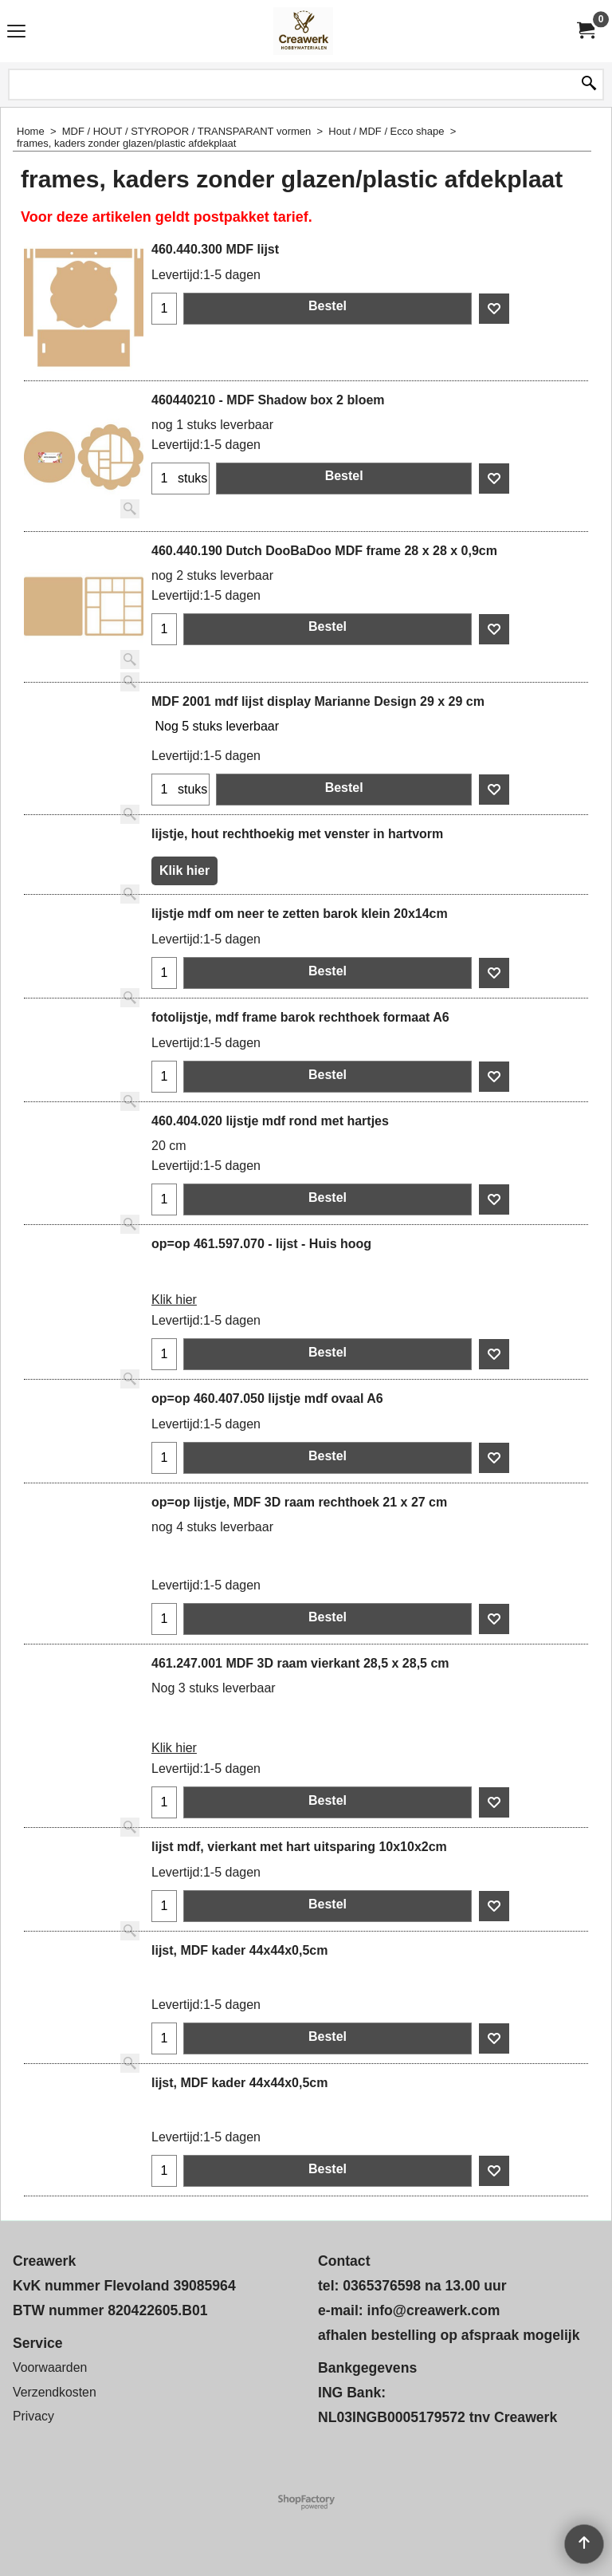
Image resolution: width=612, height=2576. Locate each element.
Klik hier (184, 870)
